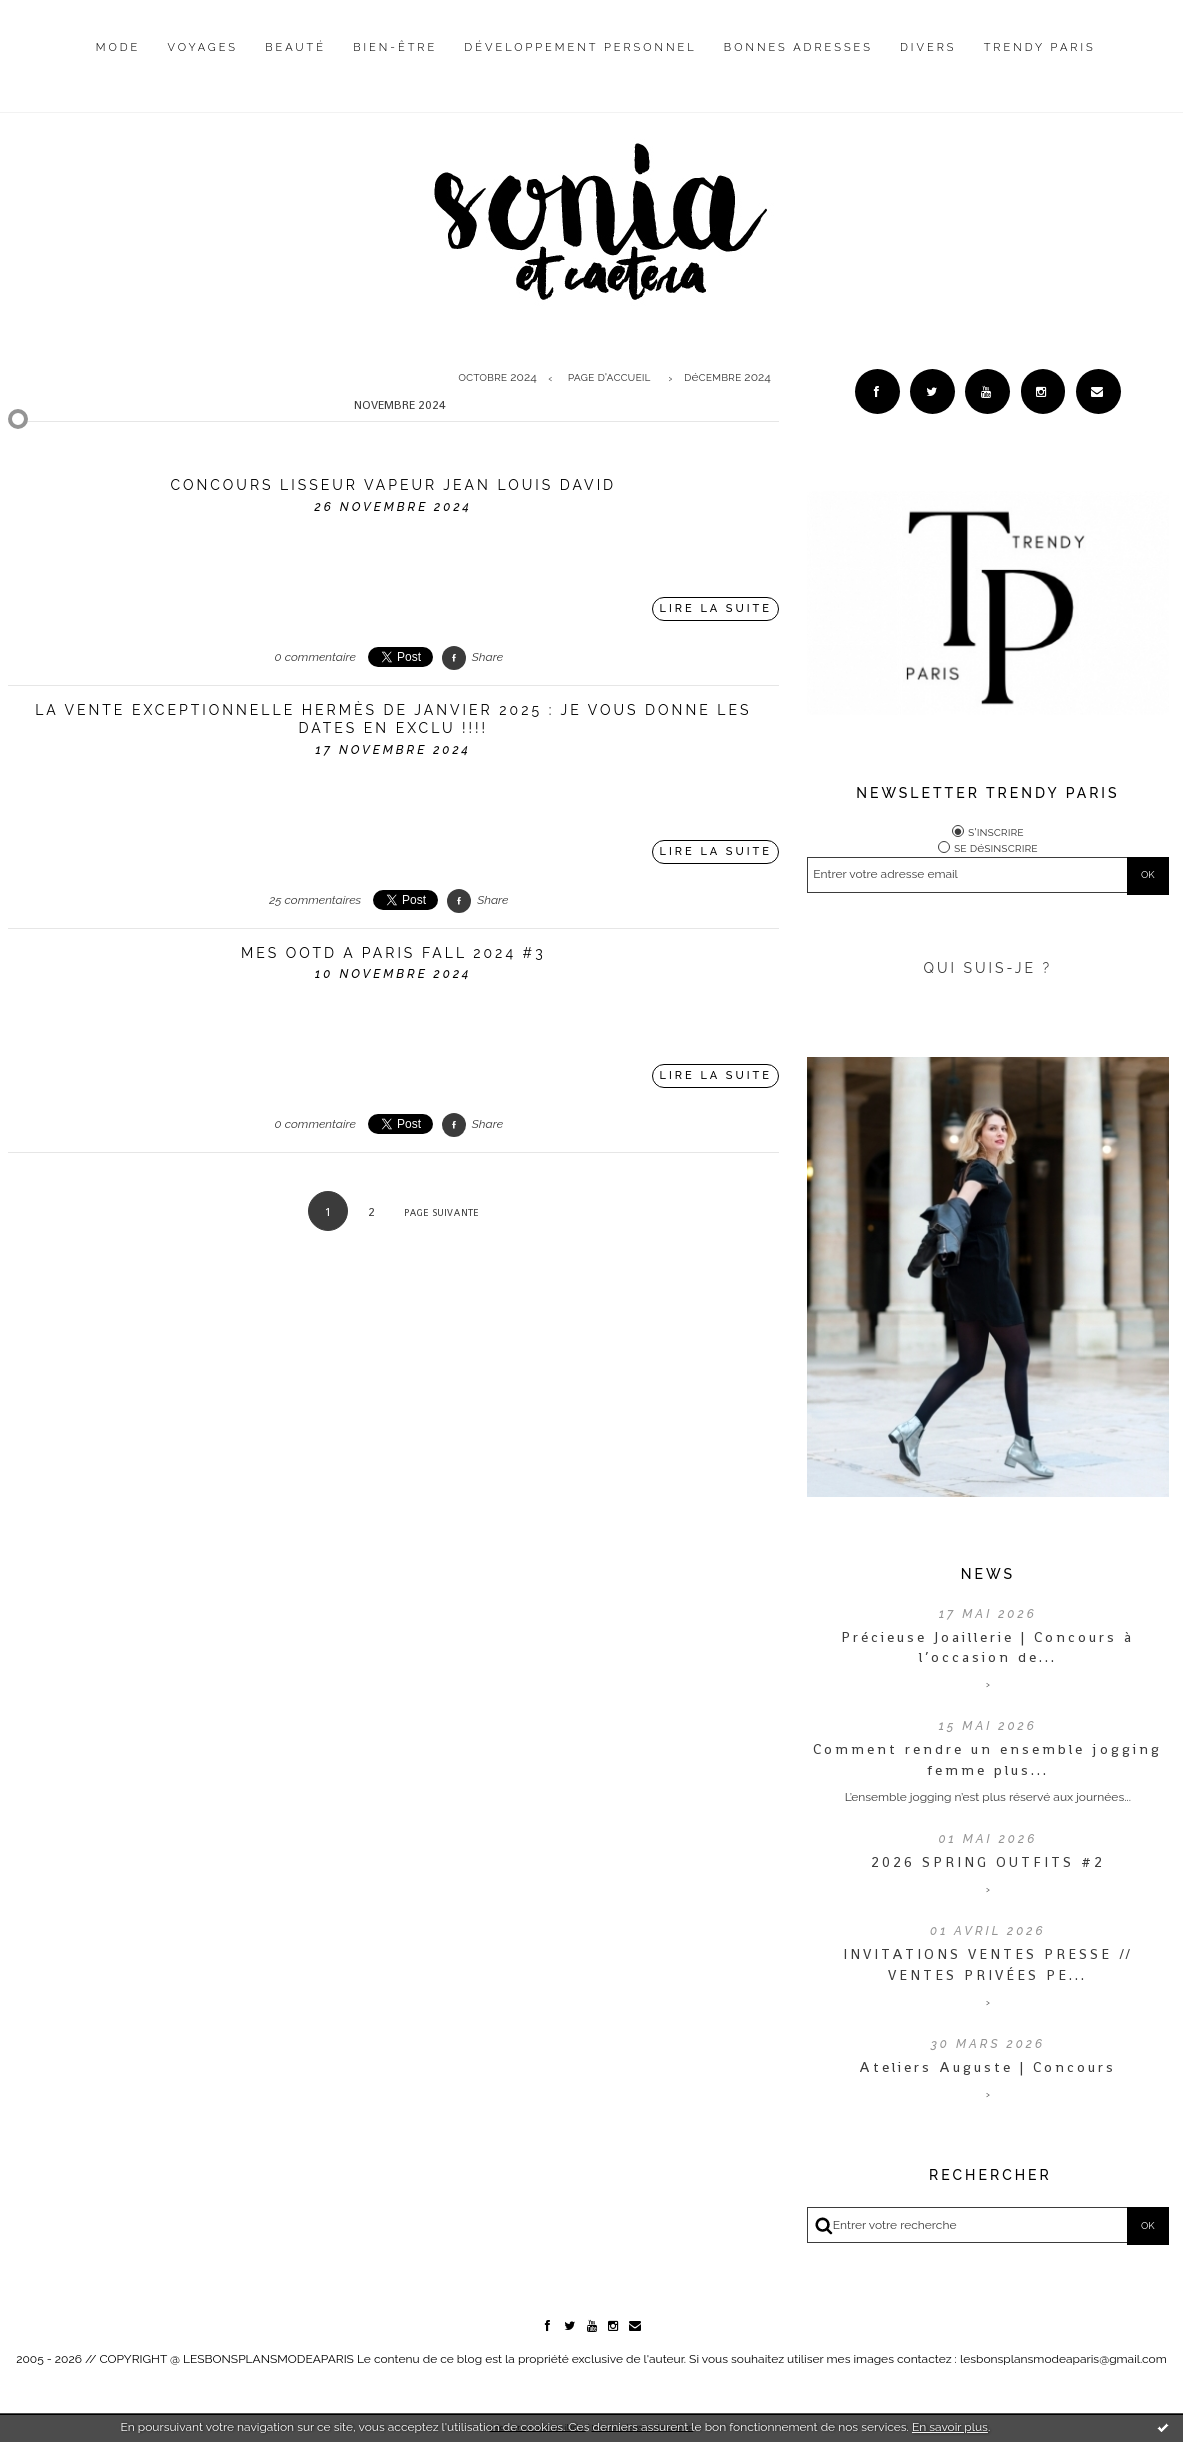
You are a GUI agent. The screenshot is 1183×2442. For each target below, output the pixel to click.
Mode (118, 47)
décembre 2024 (727, 378)
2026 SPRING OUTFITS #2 (988, 1862)
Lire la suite (715, 608)
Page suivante (441, 1212)
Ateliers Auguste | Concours (987, 2067)
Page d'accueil (609, 378)
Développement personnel (580, 47)
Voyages (203, 47)
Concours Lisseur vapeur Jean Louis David (393, 485)
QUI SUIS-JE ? (987, 968)
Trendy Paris (1040, 47)
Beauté (295, 47)
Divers (928, 47)
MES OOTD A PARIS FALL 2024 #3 (393, 953)
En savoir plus (950, 2427)
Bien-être (395, 47)
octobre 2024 (497, 378)
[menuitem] (118, 63)
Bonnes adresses (798, 47)
